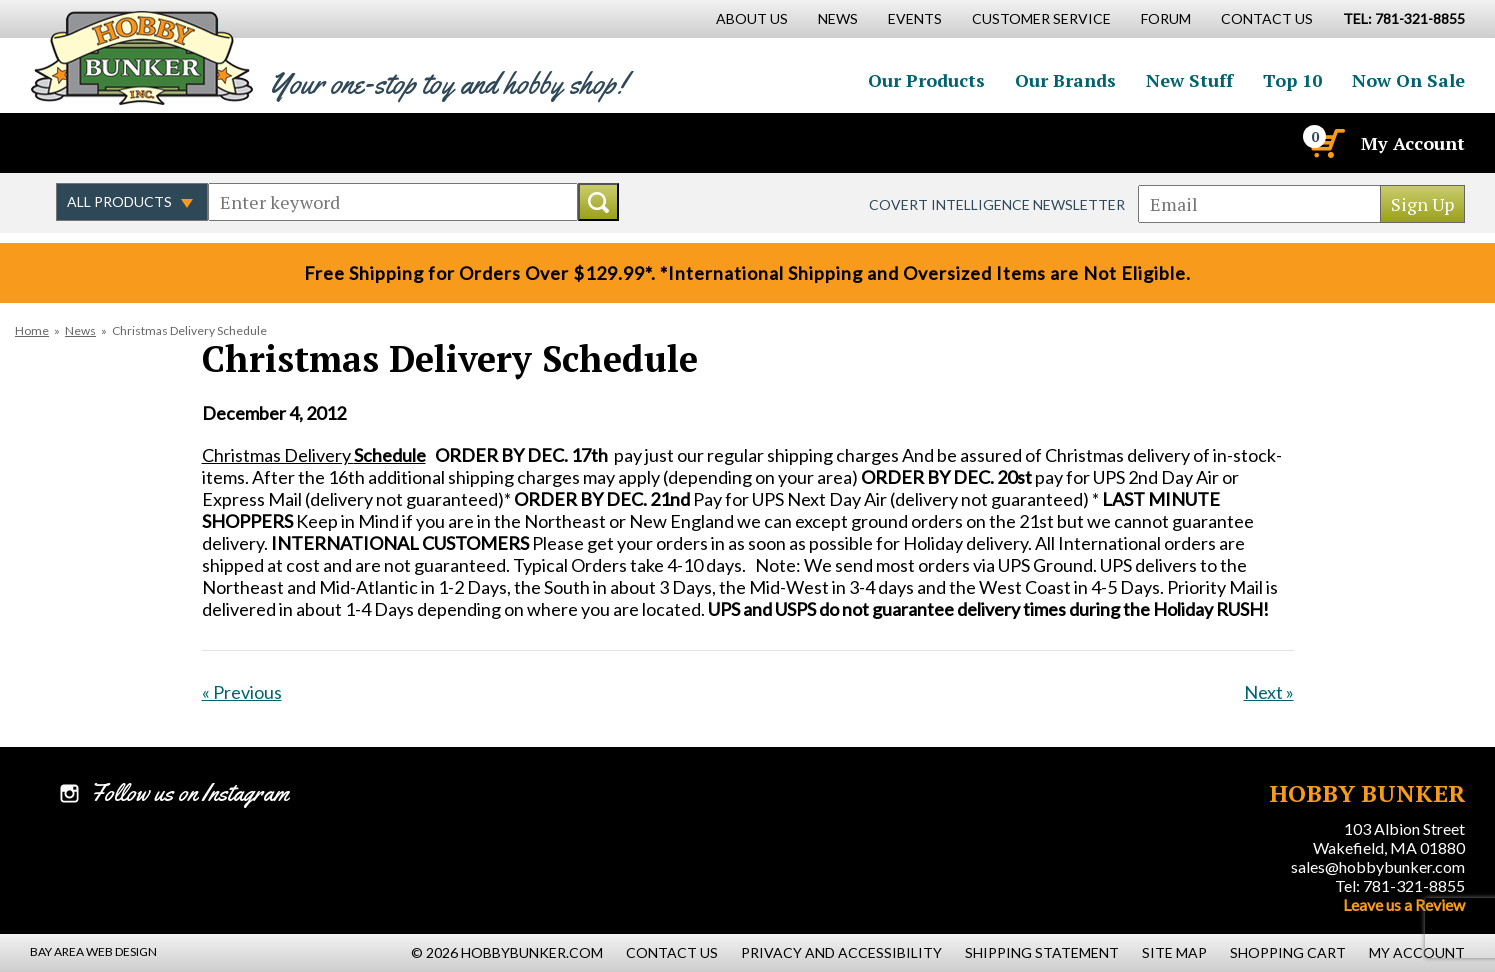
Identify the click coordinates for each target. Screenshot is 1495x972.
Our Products (926, 80)
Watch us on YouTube (204, 143)
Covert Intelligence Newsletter (997, 204)
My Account (1413, 143)
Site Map (1174, 952)
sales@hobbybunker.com (1378, 866)
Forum (1166, 18)
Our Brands (1065, 80)
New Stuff (1189, 80)
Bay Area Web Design (93, 951)
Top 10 (1292, 80)
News (80, 330)
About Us (752, 18)
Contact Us (1267, 18)
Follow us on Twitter (118, 143)
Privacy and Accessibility (841, 952)
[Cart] (1326, 143)
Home (32, 330)
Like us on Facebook (75, 143)
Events (915, 18)
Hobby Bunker (141, 57)
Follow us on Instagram (161, 143)
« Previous (242, 692)
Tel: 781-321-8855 (1400, 885)
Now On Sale (1408, 80)
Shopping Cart (1288, 952)
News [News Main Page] (838, 18)
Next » (1269, 692)
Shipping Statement (1042, 952)
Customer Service (1041, 18)
